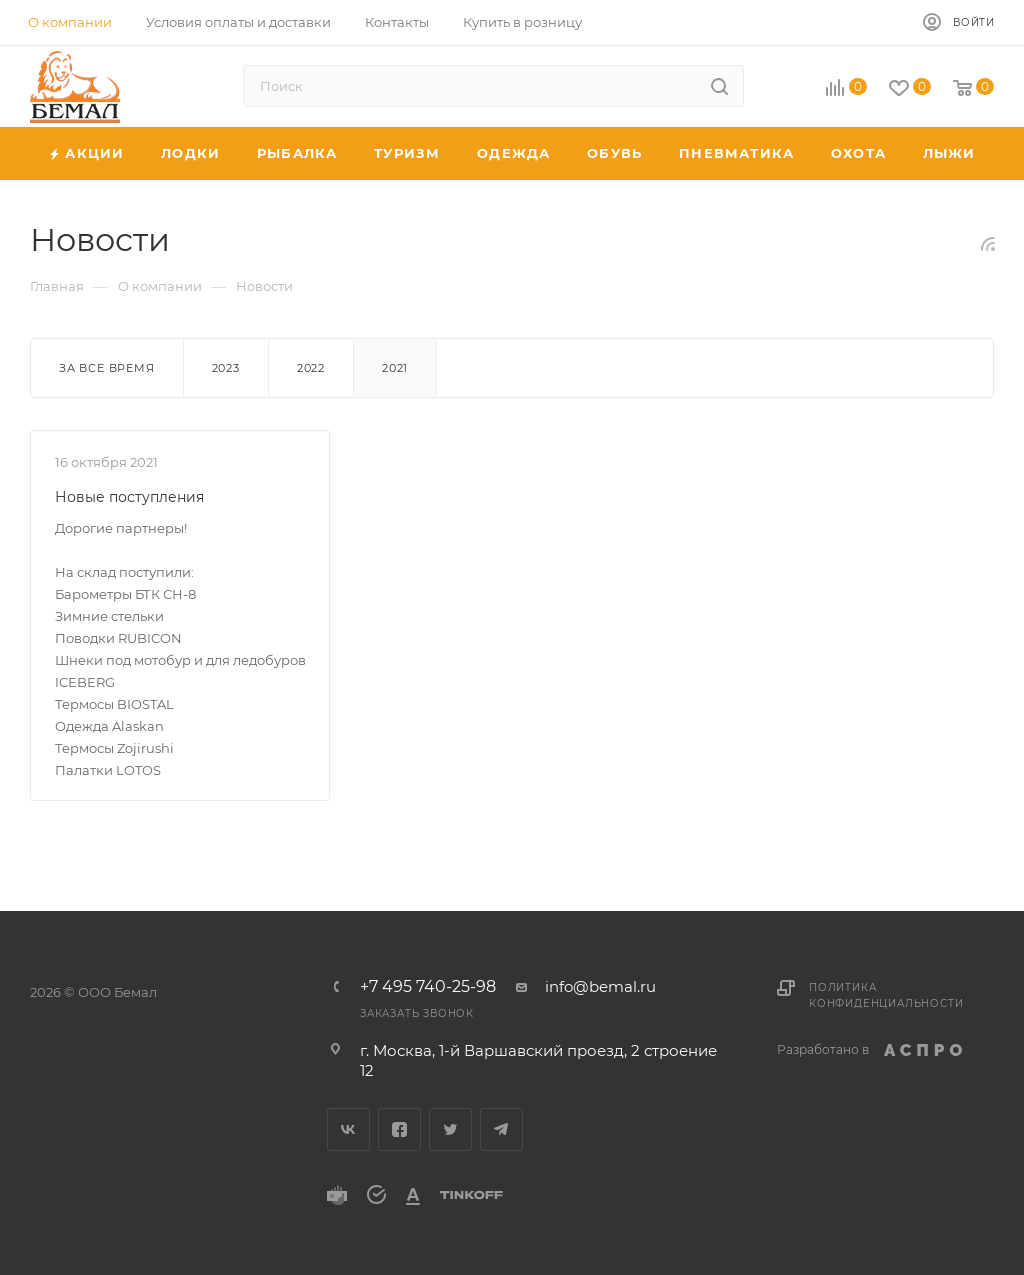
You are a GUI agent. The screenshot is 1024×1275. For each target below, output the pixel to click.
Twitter (450, 1129)
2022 (311, 368)
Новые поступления (129, 497)
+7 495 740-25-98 (428, 987)
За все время (107, 368)
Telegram (501, 1129)
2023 (226, 368)
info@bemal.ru (600, 986)
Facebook (399, 1129)
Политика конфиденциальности (886, 995)
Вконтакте (348, 1129)
